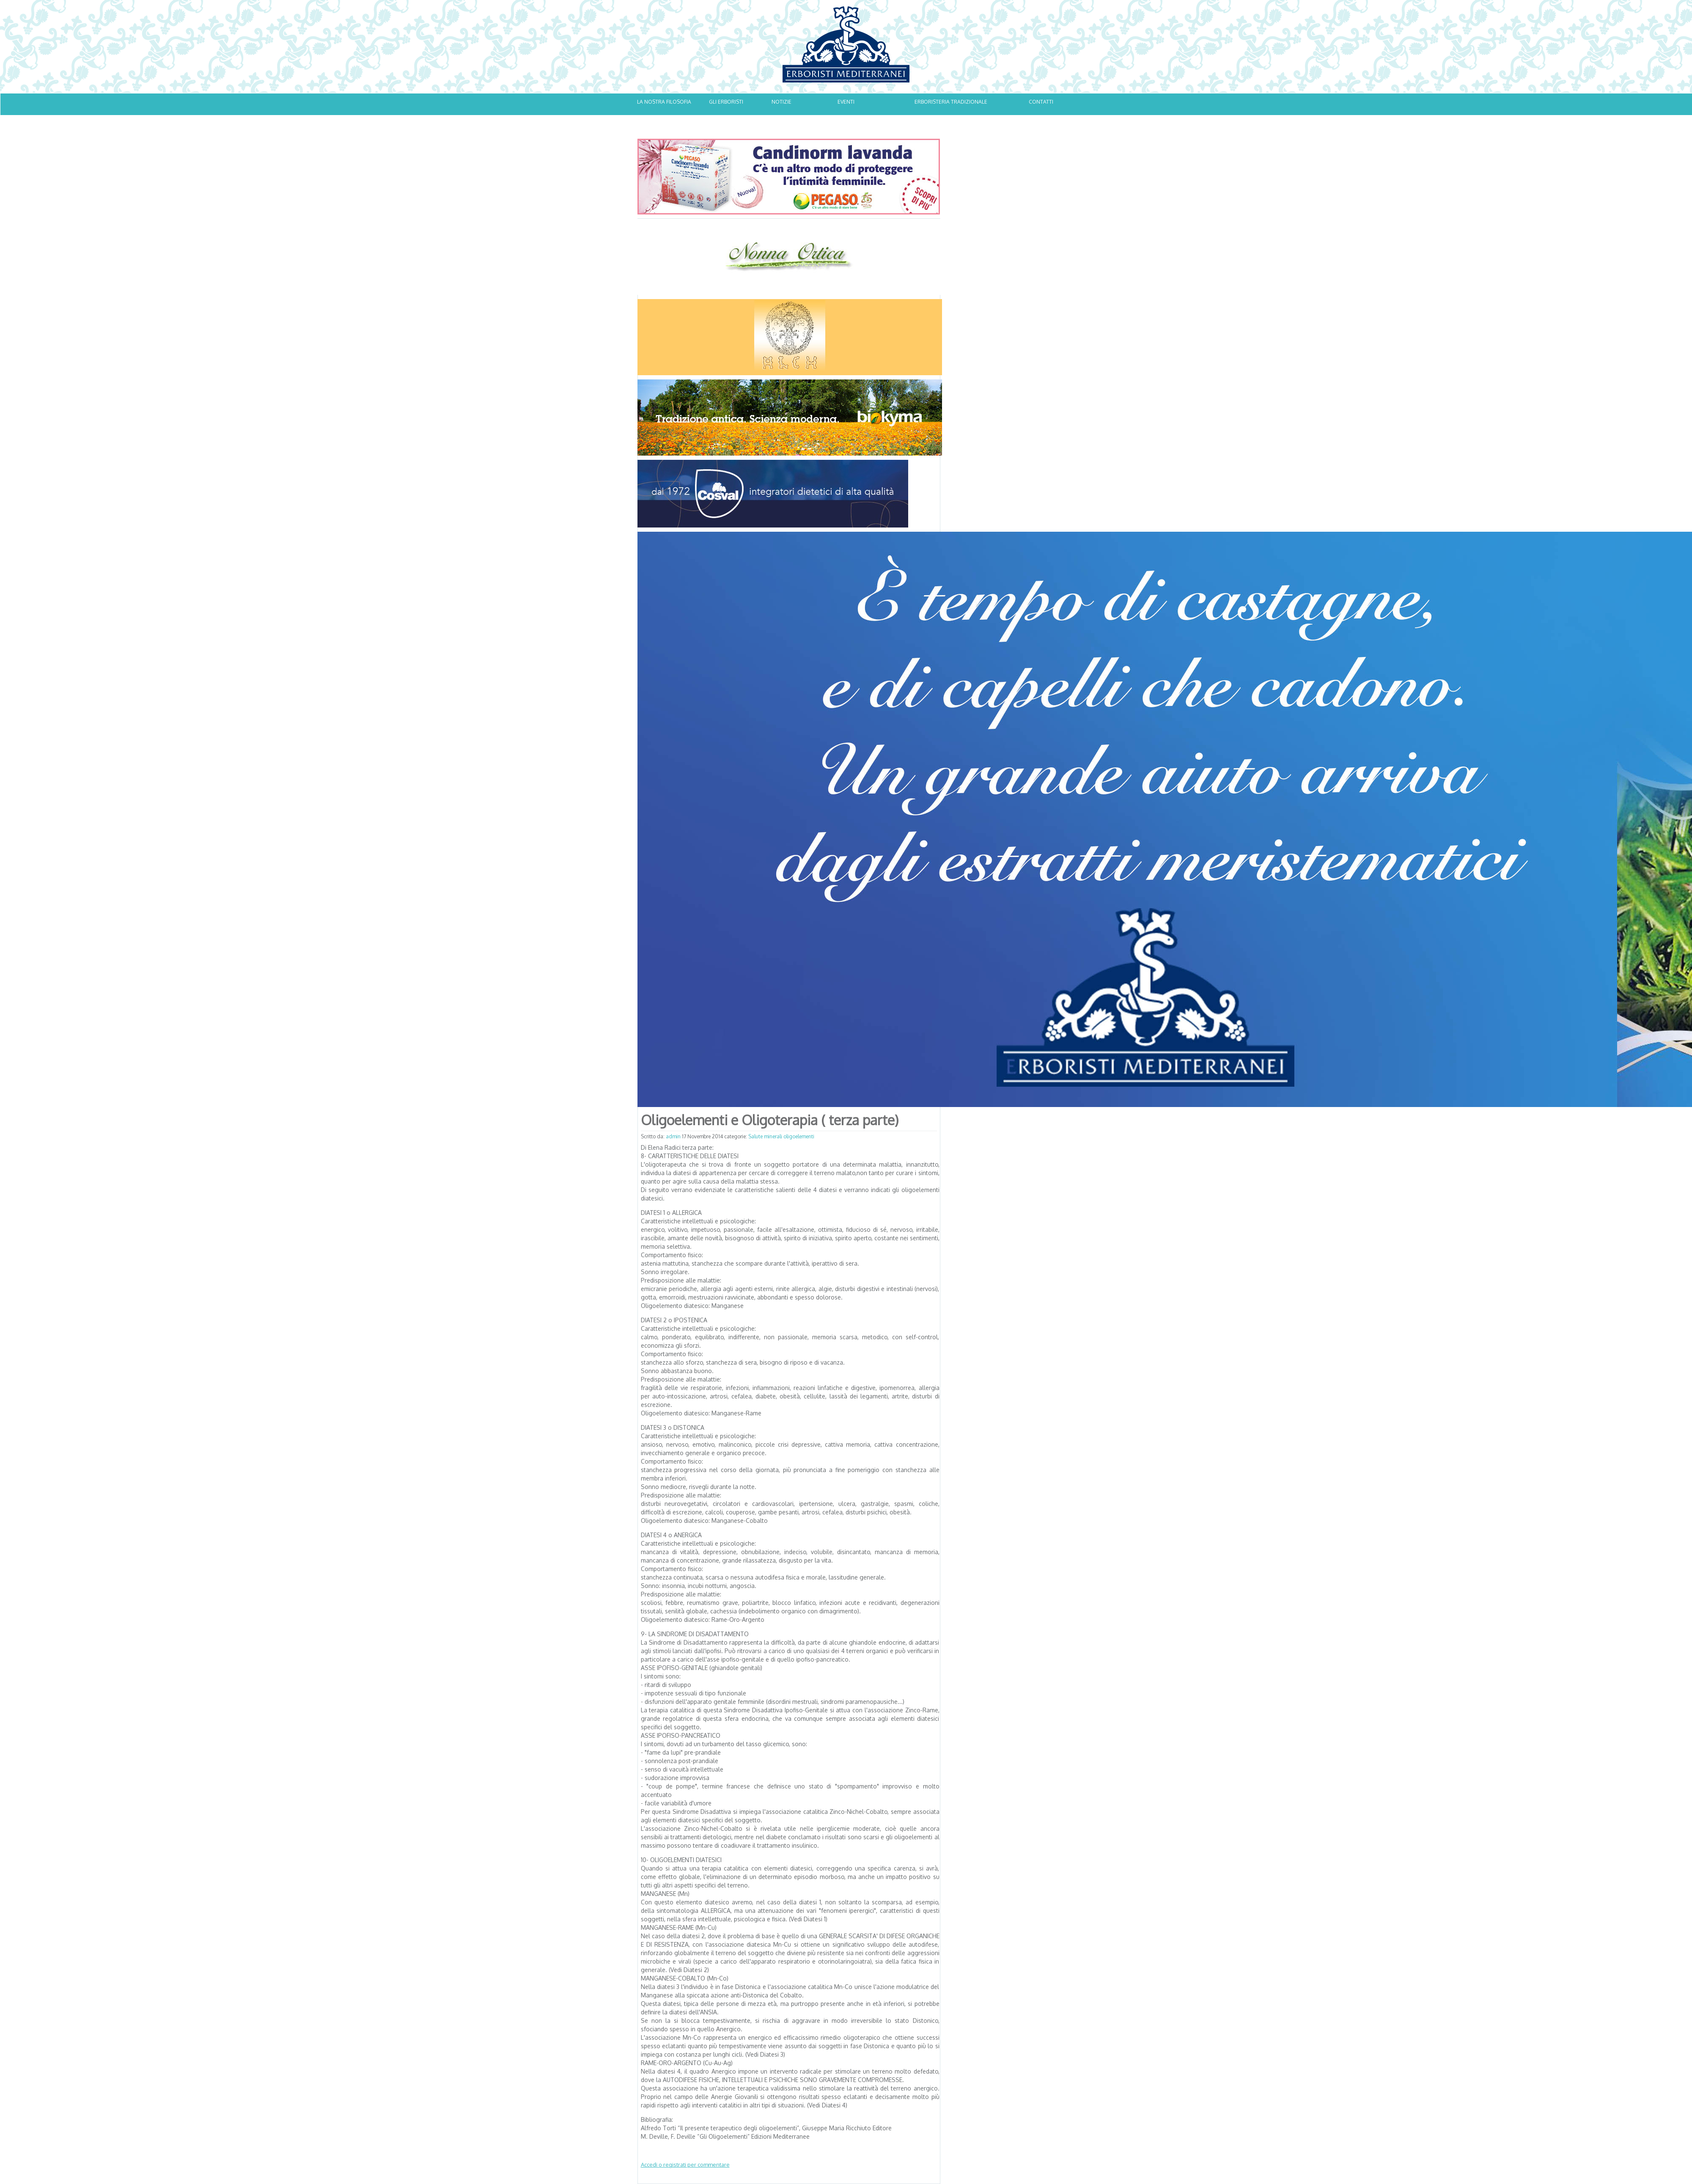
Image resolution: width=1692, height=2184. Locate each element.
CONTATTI (1041, 102)
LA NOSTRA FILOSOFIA (664, 102)
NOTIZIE (781, 102)
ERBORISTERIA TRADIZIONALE (951, 102)
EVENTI (846, 102)
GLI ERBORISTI (726, 102)
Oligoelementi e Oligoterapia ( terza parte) (769, 1120)
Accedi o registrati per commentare (685, 2164)
